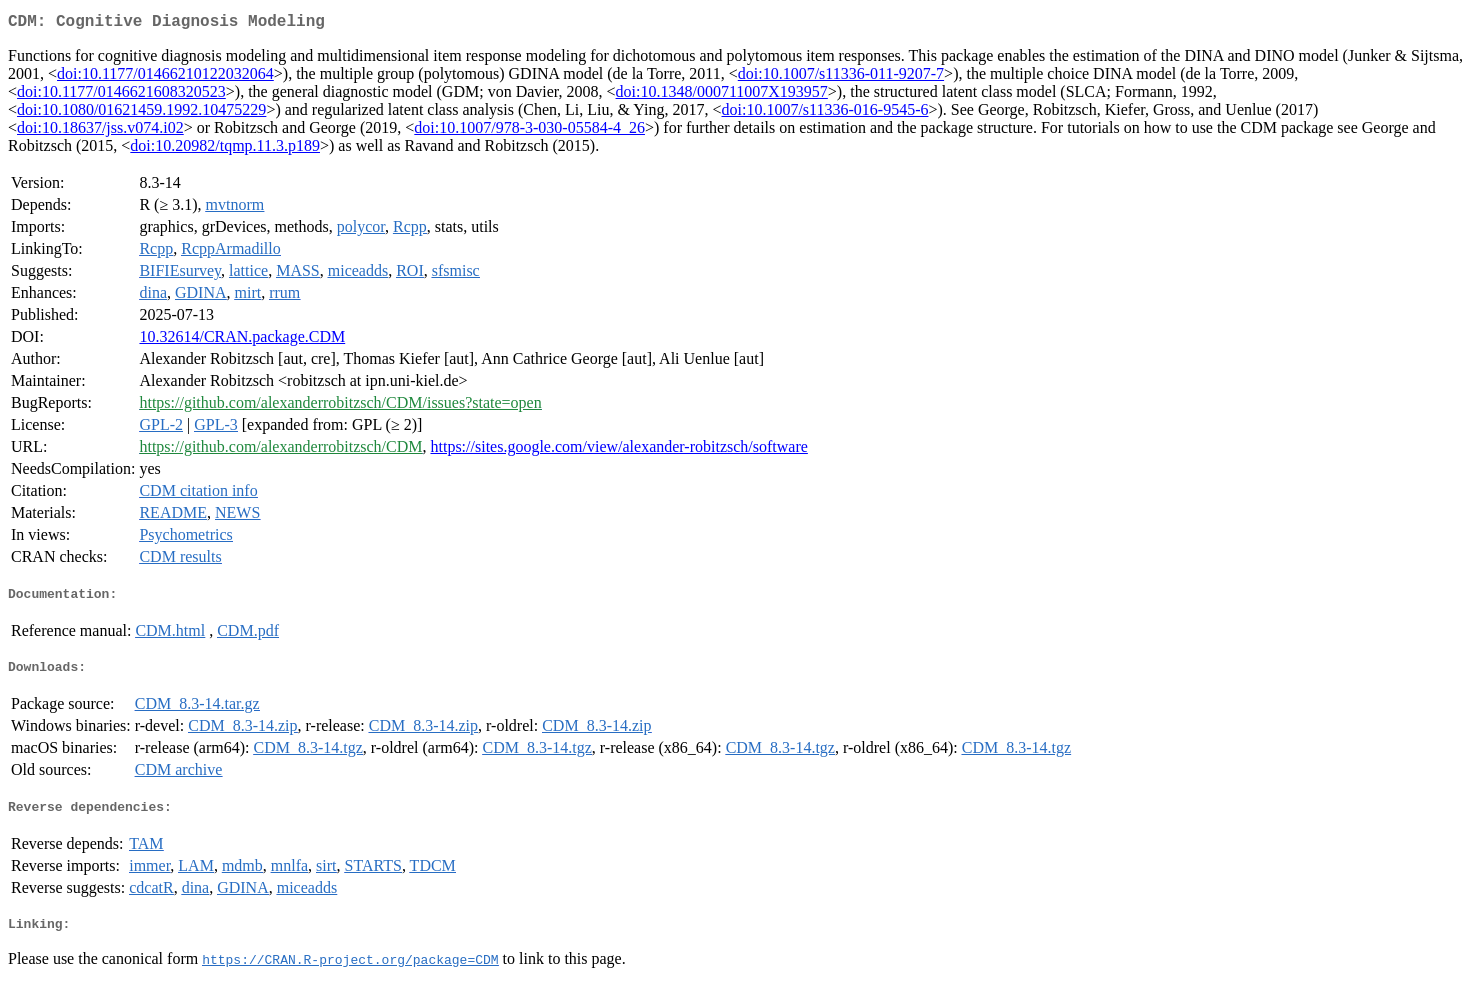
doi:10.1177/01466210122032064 (165, 77)
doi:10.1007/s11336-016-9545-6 (825, 113)
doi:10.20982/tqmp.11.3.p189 (225, 149)
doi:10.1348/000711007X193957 (722, 95)
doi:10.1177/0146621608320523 (121, 95)
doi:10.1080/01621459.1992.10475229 (141, 113)
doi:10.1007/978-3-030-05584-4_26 (529, 131)
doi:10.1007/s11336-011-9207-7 (841, 77)
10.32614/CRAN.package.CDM (242, 340)
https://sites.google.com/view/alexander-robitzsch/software (619, 450)
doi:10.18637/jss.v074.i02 (100, 131)
